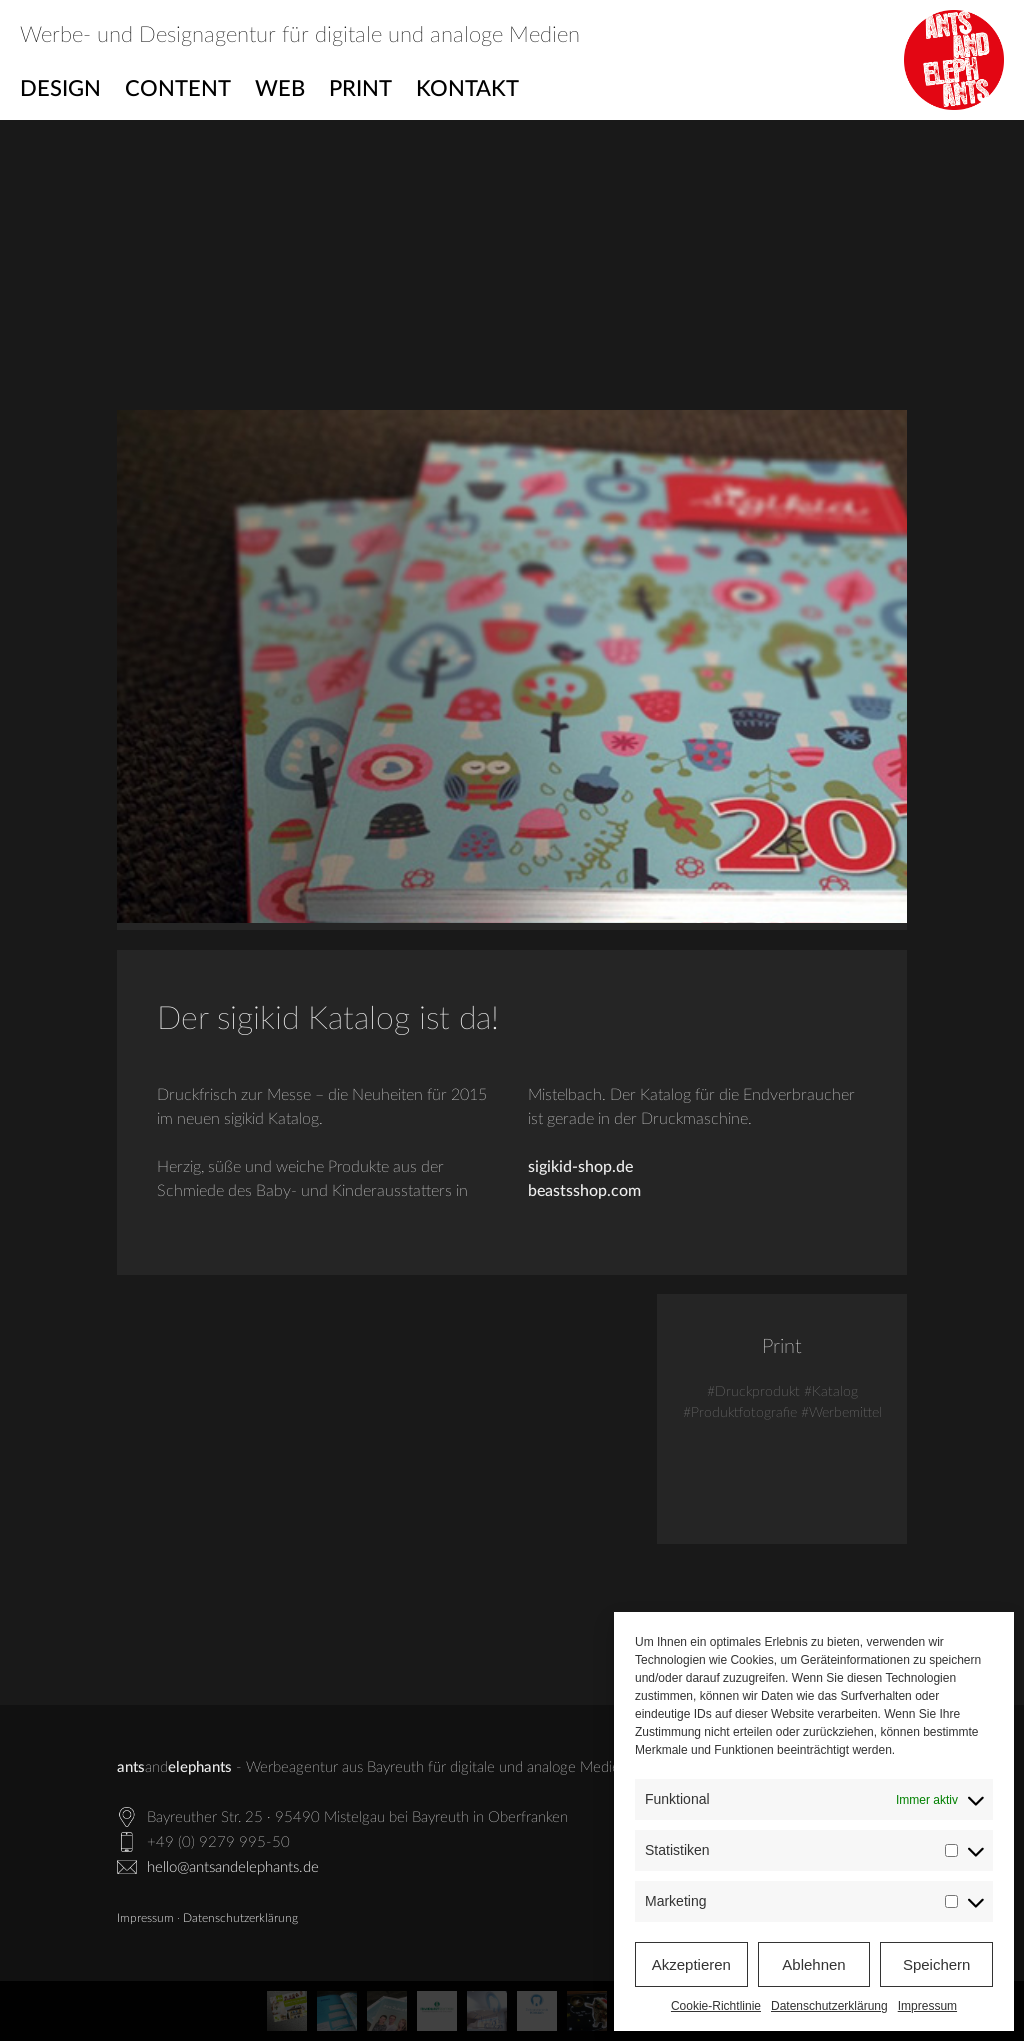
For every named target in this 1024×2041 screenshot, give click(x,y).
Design (60, 89)
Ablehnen (813, 1964)
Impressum (927, 2006)
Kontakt (467, 89)
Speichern (937, 1964)
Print (360, 89)
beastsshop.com (584, 1191)
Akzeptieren (691, 1964)
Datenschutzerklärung (829, 2006)
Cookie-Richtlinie (716, 2006)
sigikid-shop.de (580, 1167)
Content (178, 89)
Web (280, 89)
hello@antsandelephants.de (233, 1867)
